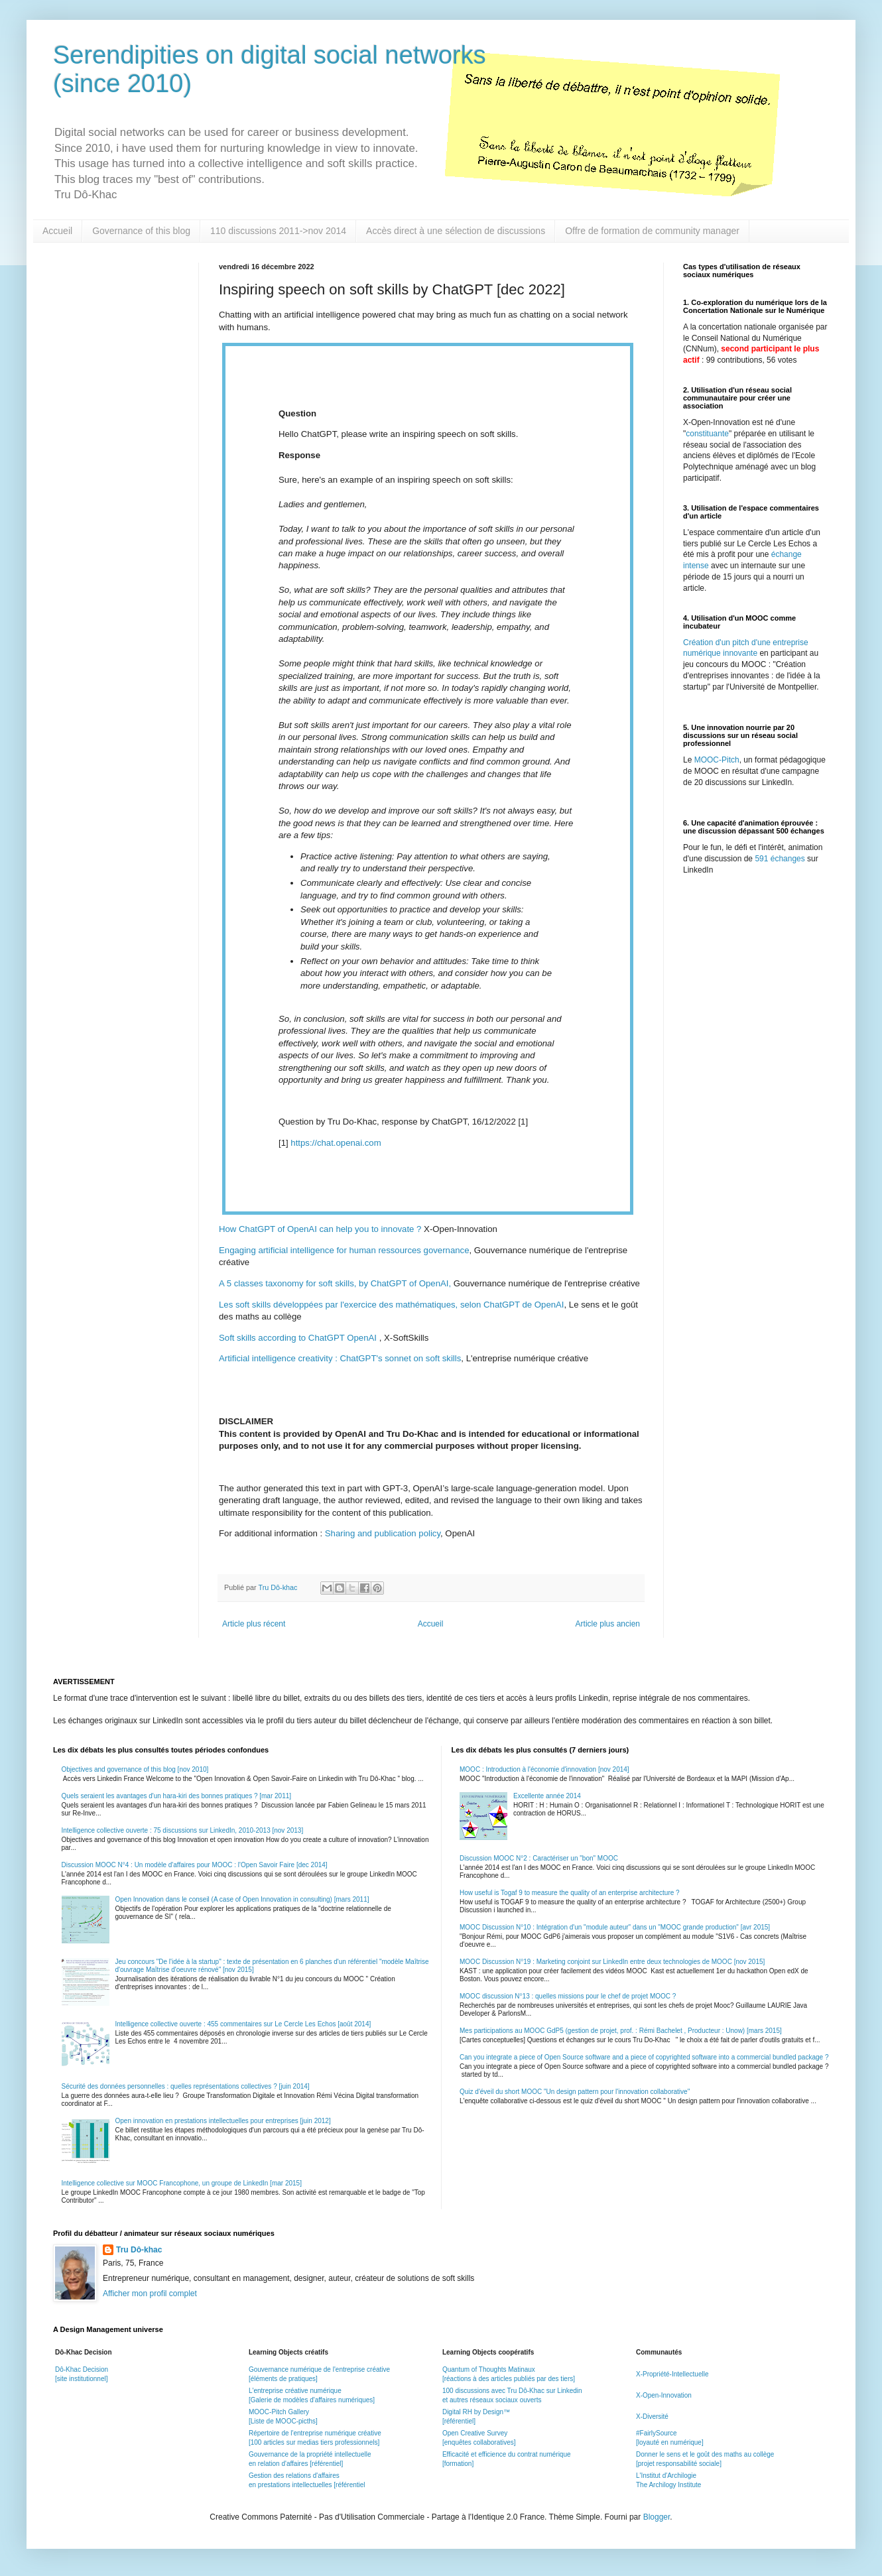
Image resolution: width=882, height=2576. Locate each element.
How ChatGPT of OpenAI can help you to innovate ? (320, 1229)
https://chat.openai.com (335, 1143)
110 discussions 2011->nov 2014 (278, 230)
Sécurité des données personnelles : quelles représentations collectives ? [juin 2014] (186, 2086)
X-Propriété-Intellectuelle (672, 2374)
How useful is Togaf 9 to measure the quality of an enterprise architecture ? (570, 1892)
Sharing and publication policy (382, 1533)
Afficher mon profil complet (150, 2293)
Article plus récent (253, 1623)
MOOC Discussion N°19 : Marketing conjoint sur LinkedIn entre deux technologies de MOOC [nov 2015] (612, 1961)
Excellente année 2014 (547, 1796)
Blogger (656, 2517)
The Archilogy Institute (668, 2484)
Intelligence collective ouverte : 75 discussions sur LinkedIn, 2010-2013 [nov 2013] (183, 1830)
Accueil (57, 230)
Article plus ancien (608, 1623)
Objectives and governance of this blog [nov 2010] (135, 1769)
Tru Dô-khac (139, 2249)
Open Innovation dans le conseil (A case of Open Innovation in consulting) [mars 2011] (242, 1899)
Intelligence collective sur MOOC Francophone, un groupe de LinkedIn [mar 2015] (182, 2183)
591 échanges (779, 858)
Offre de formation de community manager (652, 230)
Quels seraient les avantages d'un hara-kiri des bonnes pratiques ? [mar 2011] (177, 1796)
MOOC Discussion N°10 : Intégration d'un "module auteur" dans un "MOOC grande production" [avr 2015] (615, 1927)
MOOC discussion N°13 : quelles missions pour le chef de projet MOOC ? (568, 1996)
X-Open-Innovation (664, 2395)
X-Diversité (652, 2416)
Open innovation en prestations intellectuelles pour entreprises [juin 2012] (223, 2120)
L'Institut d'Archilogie (666, 2475)
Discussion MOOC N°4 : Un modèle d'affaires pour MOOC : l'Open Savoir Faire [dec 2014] (195, 1865)
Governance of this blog (141, 230)
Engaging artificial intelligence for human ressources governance (344, 1250)
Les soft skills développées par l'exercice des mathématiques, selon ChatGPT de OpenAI (391, 1305)
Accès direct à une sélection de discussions (455, 230)
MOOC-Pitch (716, 760)
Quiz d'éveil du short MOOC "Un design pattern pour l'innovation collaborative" (575, 2091)
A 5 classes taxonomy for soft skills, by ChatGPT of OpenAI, (335, 1283)
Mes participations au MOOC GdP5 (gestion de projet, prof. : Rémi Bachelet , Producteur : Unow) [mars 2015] (621, 2030)
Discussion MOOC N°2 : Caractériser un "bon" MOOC (539, 1858)
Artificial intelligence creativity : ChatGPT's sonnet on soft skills (340, 1358)
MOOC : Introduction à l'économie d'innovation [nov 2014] (544, 1769)
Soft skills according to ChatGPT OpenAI (298, 1338)
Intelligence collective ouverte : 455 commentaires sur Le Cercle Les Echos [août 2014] (243, 2024)
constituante (707, 433)
